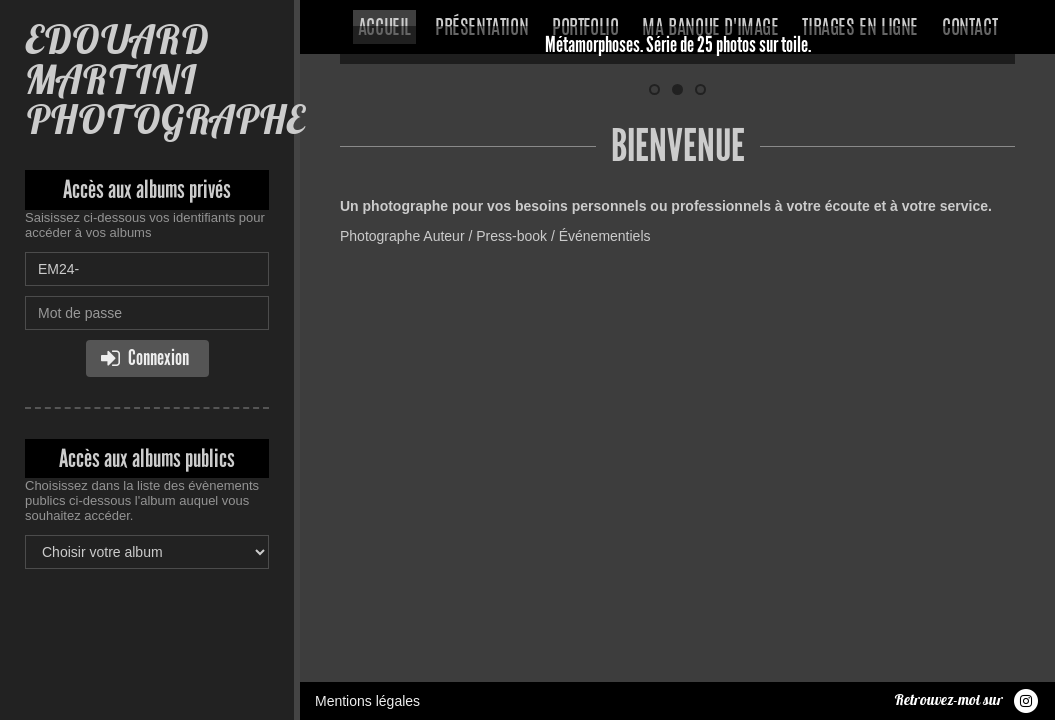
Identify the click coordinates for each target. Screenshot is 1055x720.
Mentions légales (367, 335)
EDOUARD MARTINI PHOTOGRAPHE (164, 79)
